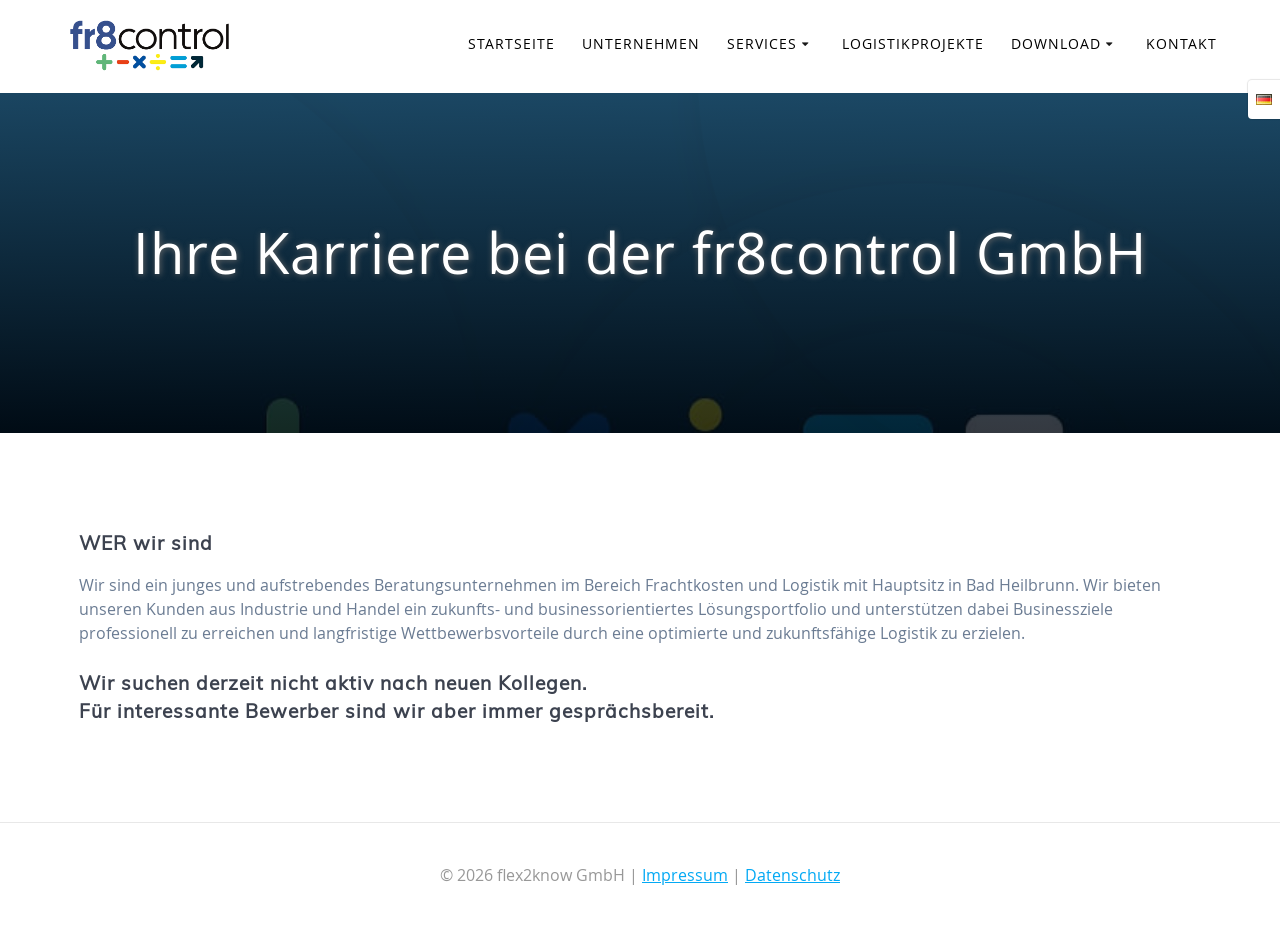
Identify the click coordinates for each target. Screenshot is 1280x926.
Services (762, 43)
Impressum (685, 875)
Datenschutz (792, 875)
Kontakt (1181, 43)
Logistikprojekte (913, 43)
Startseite (511, 43)
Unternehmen (641, 43)
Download (1056, 43)
